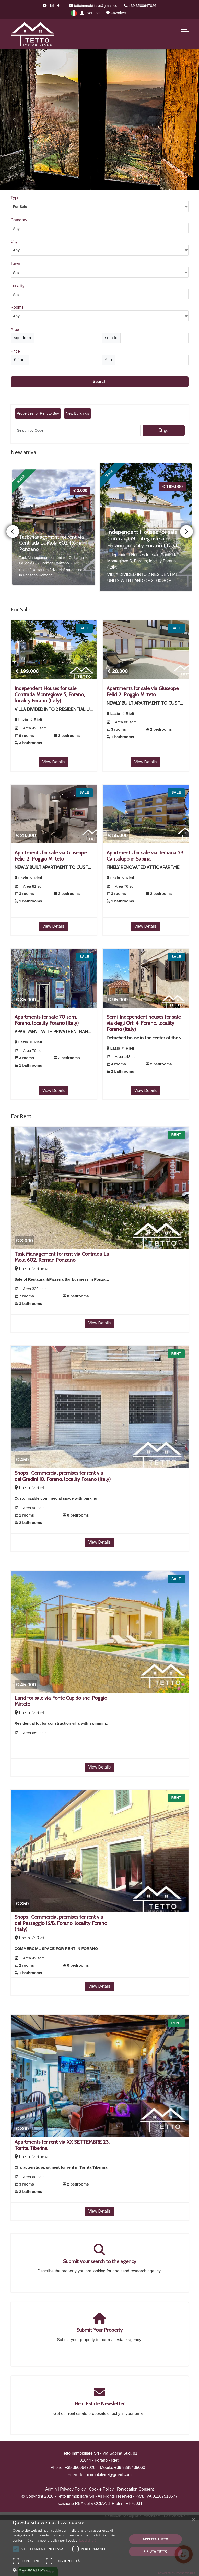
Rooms (17, 307)
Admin (51, 2489)
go (163, 430)
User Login (91, 13)
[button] (68, 2569)
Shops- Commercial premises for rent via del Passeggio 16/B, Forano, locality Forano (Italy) (61, 1923)
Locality (18, 286)
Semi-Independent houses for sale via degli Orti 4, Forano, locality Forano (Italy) (144, 1023)
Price (15, 351)
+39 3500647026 (140, 6)
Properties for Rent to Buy (38, 413)
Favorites (116, 13)
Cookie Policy (101, 2489)
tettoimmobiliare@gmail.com (94, 6)
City (14, 241)
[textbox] (99, 250)
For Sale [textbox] (20, 207)
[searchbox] (101, 230)
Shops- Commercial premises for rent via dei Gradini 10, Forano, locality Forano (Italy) (63, 1476)
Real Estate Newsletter (99, 2404)
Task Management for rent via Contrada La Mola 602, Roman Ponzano (52, 543)
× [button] (193, 2520)
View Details (53, 762)
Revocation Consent (135, 2489)
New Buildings (77, 413)
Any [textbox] (16, 316)
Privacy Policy (73, 2489)
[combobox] (100, 206)
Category (19, 220)
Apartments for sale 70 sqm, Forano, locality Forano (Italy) (47, 1020)
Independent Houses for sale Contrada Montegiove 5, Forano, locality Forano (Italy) (142, 538)
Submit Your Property (99, 2330)
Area (15, 329)
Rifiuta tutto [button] (155, 2551)
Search (99, 381)
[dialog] (99, 2545)
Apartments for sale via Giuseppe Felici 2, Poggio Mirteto (143, 691)
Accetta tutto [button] (155, 2539)
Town (15, 263)
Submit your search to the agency (99, 2261)
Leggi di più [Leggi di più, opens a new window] (87, 2540)
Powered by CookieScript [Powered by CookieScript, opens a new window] (176, 2573)
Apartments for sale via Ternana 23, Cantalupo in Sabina (145, 856)
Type (15, 198)
